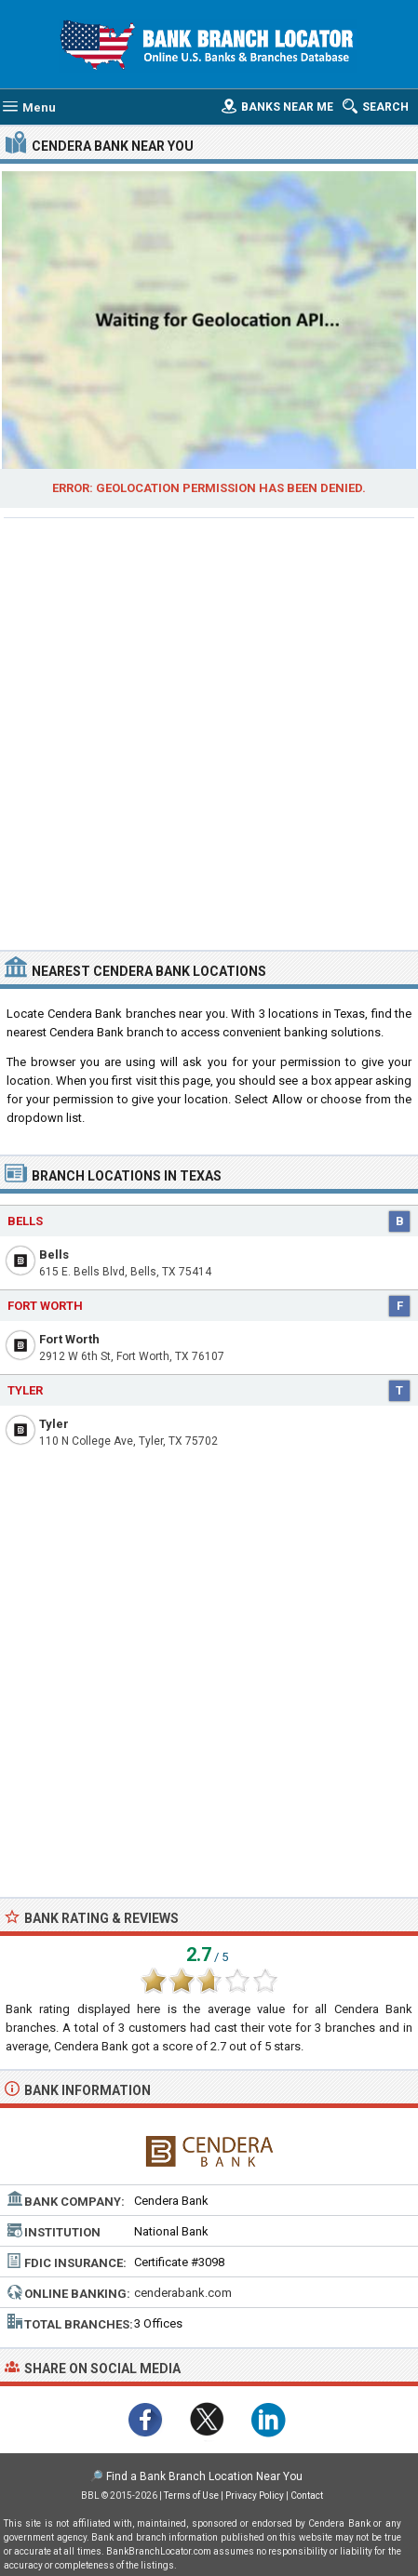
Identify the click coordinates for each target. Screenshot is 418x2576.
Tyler (54, 1424)
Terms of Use (191, 2495)
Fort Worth (69, 1339)
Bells (54, 1254)
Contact (306, 2495)
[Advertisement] (209, 732)
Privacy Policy (254, 2495)
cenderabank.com (183, 2293)
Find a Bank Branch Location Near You (204, 2476)
